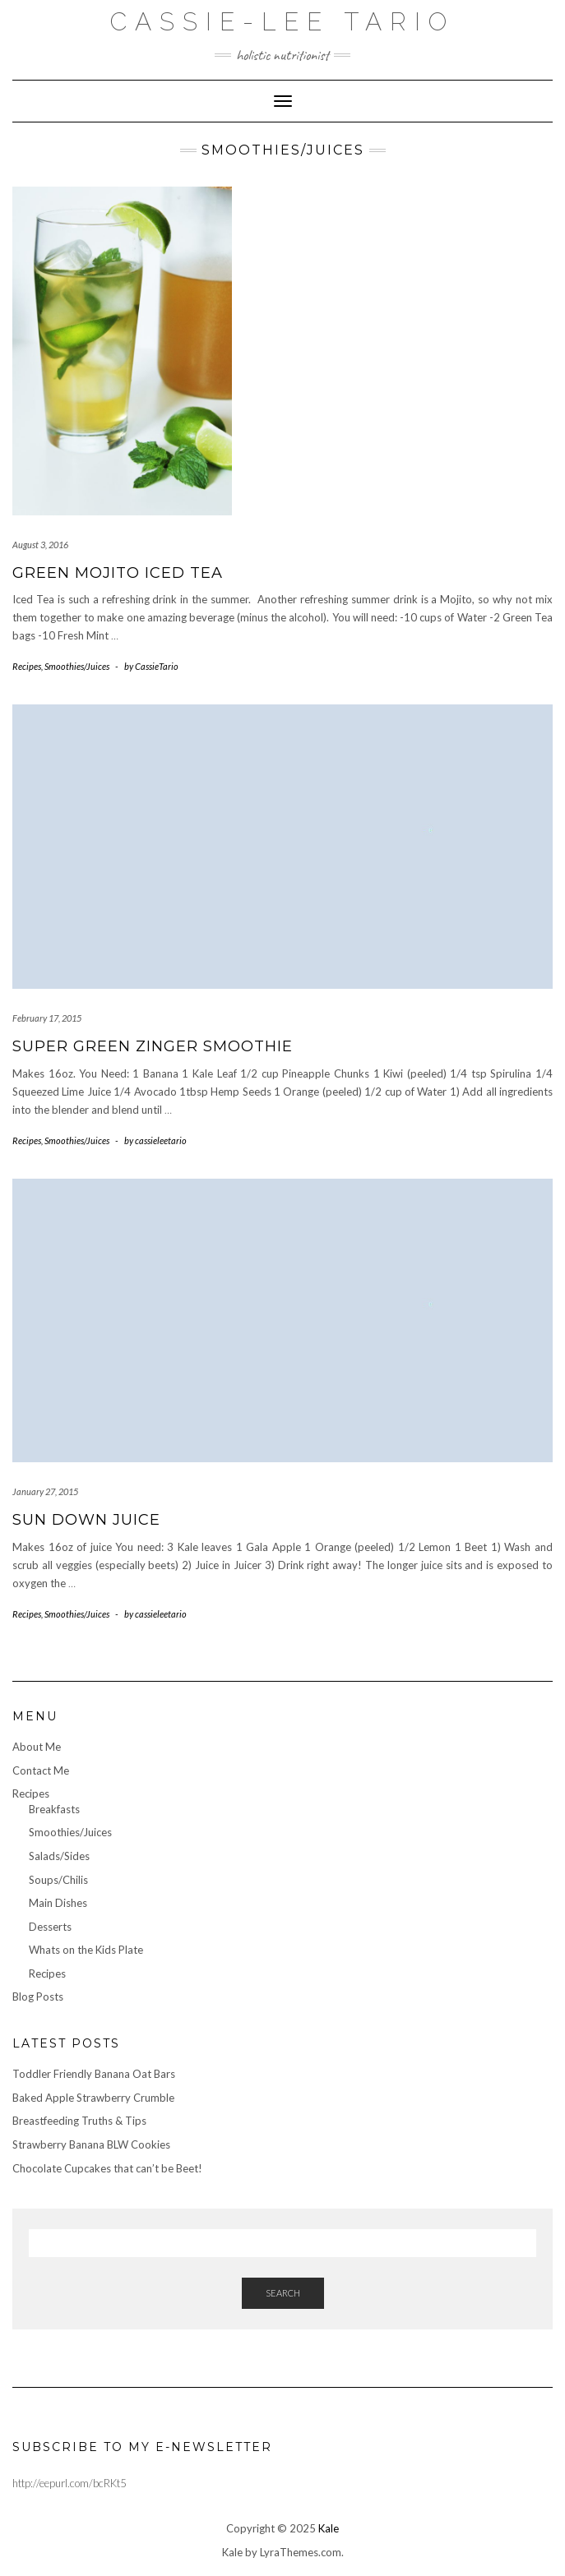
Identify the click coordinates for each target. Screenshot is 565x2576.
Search (283, 2292)
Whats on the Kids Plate (86, 1949)
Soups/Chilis (58, 1879)
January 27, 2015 (45, 1491)
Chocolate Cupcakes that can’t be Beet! (107, 2168)
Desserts (50, 1926)
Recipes (26, 666)
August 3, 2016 (40, 544)
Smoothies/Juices (76, 666)
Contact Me (40, 1770)
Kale (328, 2528)
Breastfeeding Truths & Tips (79, 2120)
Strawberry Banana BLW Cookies (91, 2144)
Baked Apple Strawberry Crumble (93, 2097)
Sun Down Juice (86, 1520)
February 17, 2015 (46, 1018)
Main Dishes (58, 1902)
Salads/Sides (59, 1856)
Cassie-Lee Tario (282, 21)
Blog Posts (37, 1996)
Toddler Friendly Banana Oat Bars (93, 2073)
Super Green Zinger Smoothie (152, 1046)
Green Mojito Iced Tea (117, 573)
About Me (36, 1746)
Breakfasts (54, 1809)
